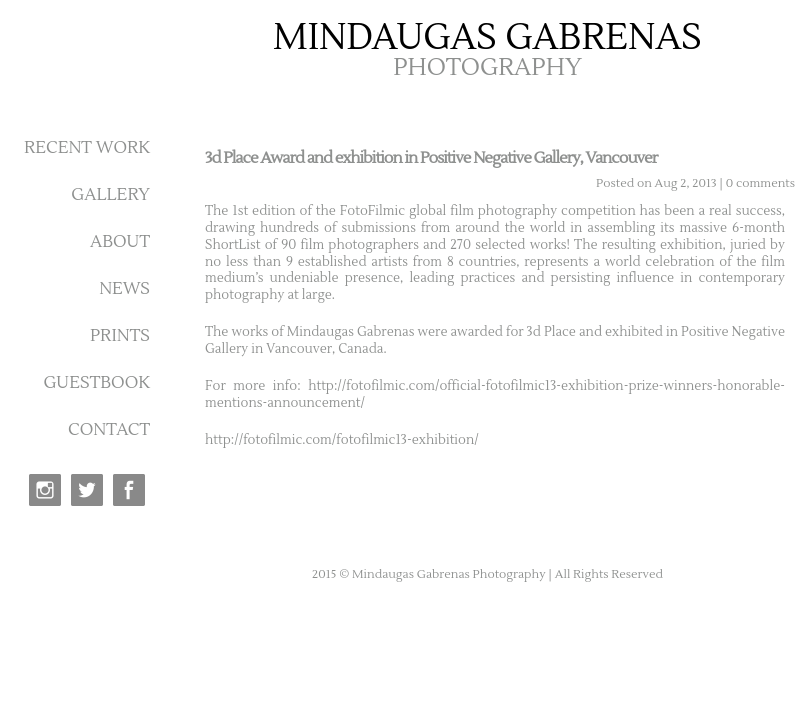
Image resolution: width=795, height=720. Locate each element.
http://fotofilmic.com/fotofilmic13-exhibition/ (342, 440)
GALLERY (110, 195)
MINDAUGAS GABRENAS (487, 38)
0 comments (760, 183)
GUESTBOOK (96, 383)
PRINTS (120, 336)
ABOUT (120, 242)
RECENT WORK (87, 148)
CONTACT (109, 430)
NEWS (124, 289)
